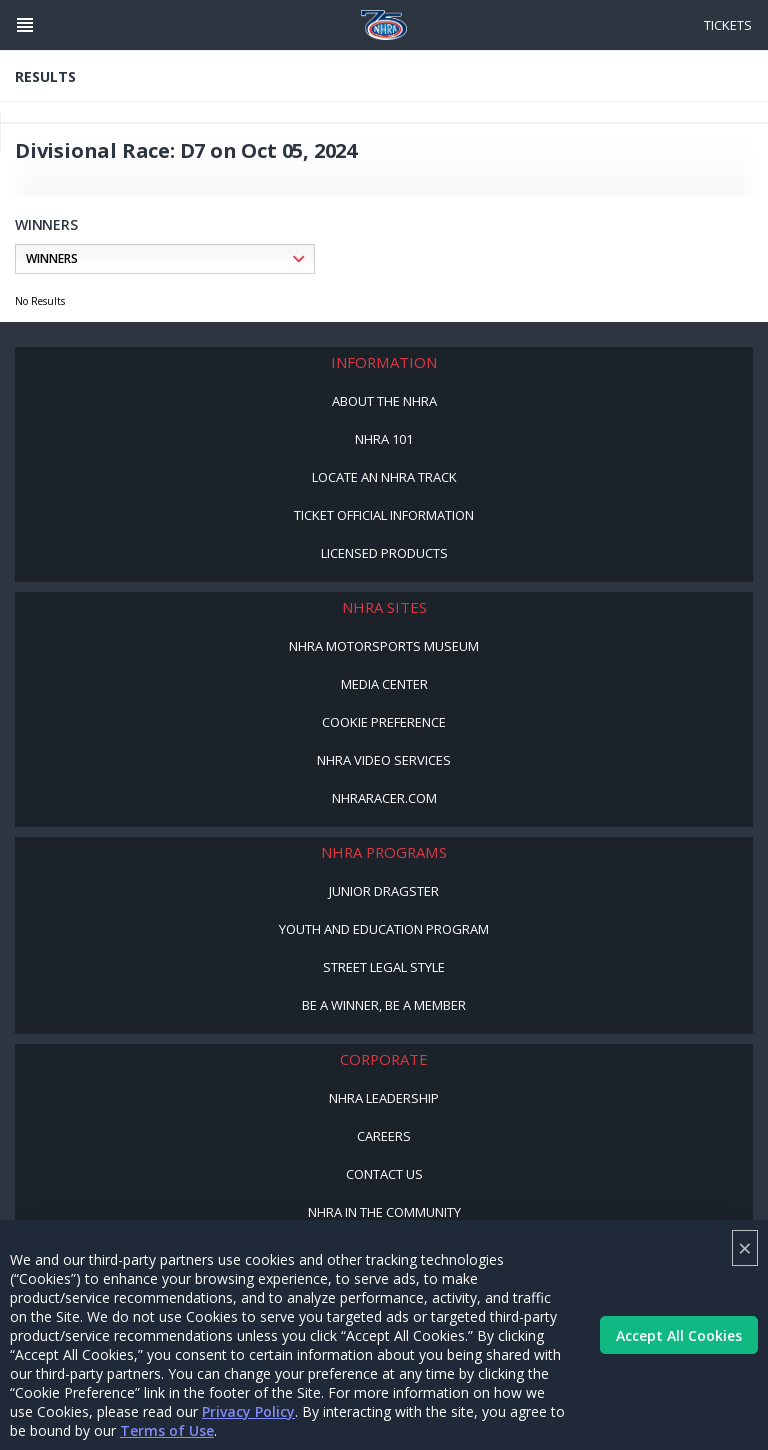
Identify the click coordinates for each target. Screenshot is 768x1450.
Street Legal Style (384, 967)
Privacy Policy (248, 1411)
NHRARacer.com (384, 798)
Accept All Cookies (679, 1335)
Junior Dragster (384, 891)
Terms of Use (167, 1430)
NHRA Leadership (384, 1098)
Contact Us (384, 1174)
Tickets (728, 25)
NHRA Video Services (384, 760)
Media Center (384, 684)
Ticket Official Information (384, 515)
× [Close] (745, 1247)
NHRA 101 (384, 439)
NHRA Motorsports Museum (384, 646)
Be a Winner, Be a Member (384, 1005)
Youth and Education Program (384, 929)
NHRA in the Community (384, 1212)
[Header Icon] (25, 25)
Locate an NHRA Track (384, 477)
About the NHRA (384, 401)
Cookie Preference (384, 722)
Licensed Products (384, 553)
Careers (384, 1136)
